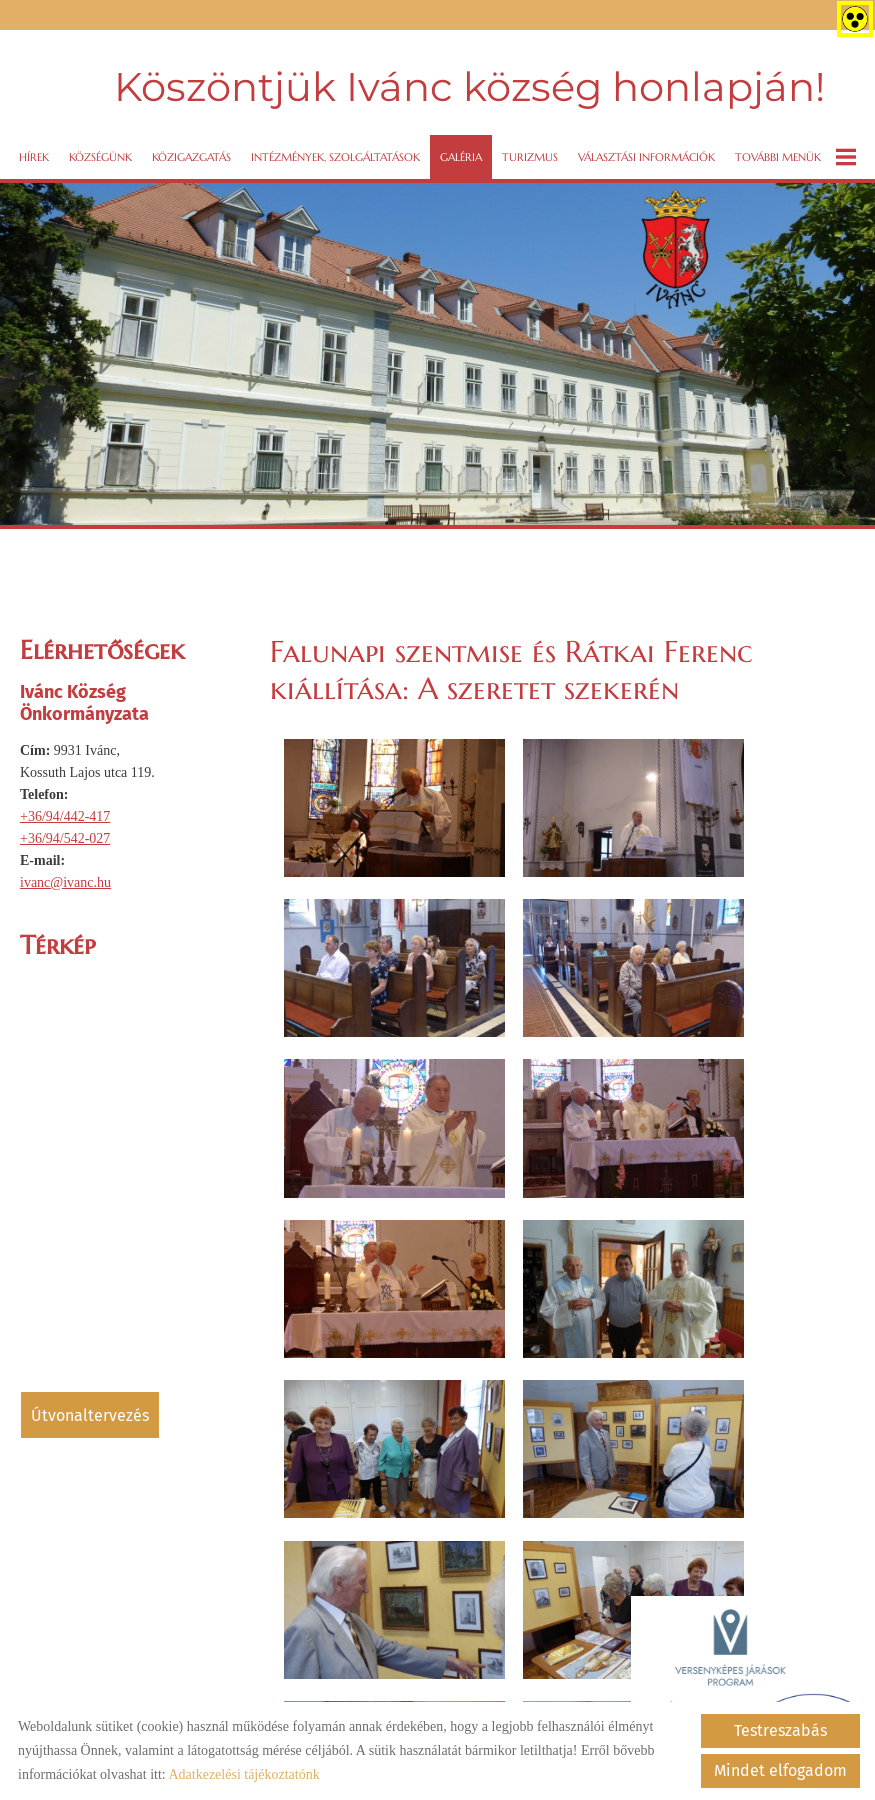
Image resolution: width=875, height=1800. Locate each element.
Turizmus (530, 151)
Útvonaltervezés (90, 1409)
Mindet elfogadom (780, 1770)
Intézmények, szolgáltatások (335, 151)
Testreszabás (780, 1730)
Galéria (461, 151)
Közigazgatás (191, 151)
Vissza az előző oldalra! (398, 1262)
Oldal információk (159, 1677)
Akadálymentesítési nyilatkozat (679, 1677)
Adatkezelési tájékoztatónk (243, 1774)
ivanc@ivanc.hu (65, 876)
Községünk (100, 151)
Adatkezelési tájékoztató (302, 1677)
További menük (795, 151)
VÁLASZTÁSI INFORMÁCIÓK (646, 151)
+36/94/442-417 (65, 810)
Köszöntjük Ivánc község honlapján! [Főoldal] (467, 84)
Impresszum (429, 1677)
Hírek (34, 151)
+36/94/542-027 (65, 832)
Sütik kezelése (527, 1677)
